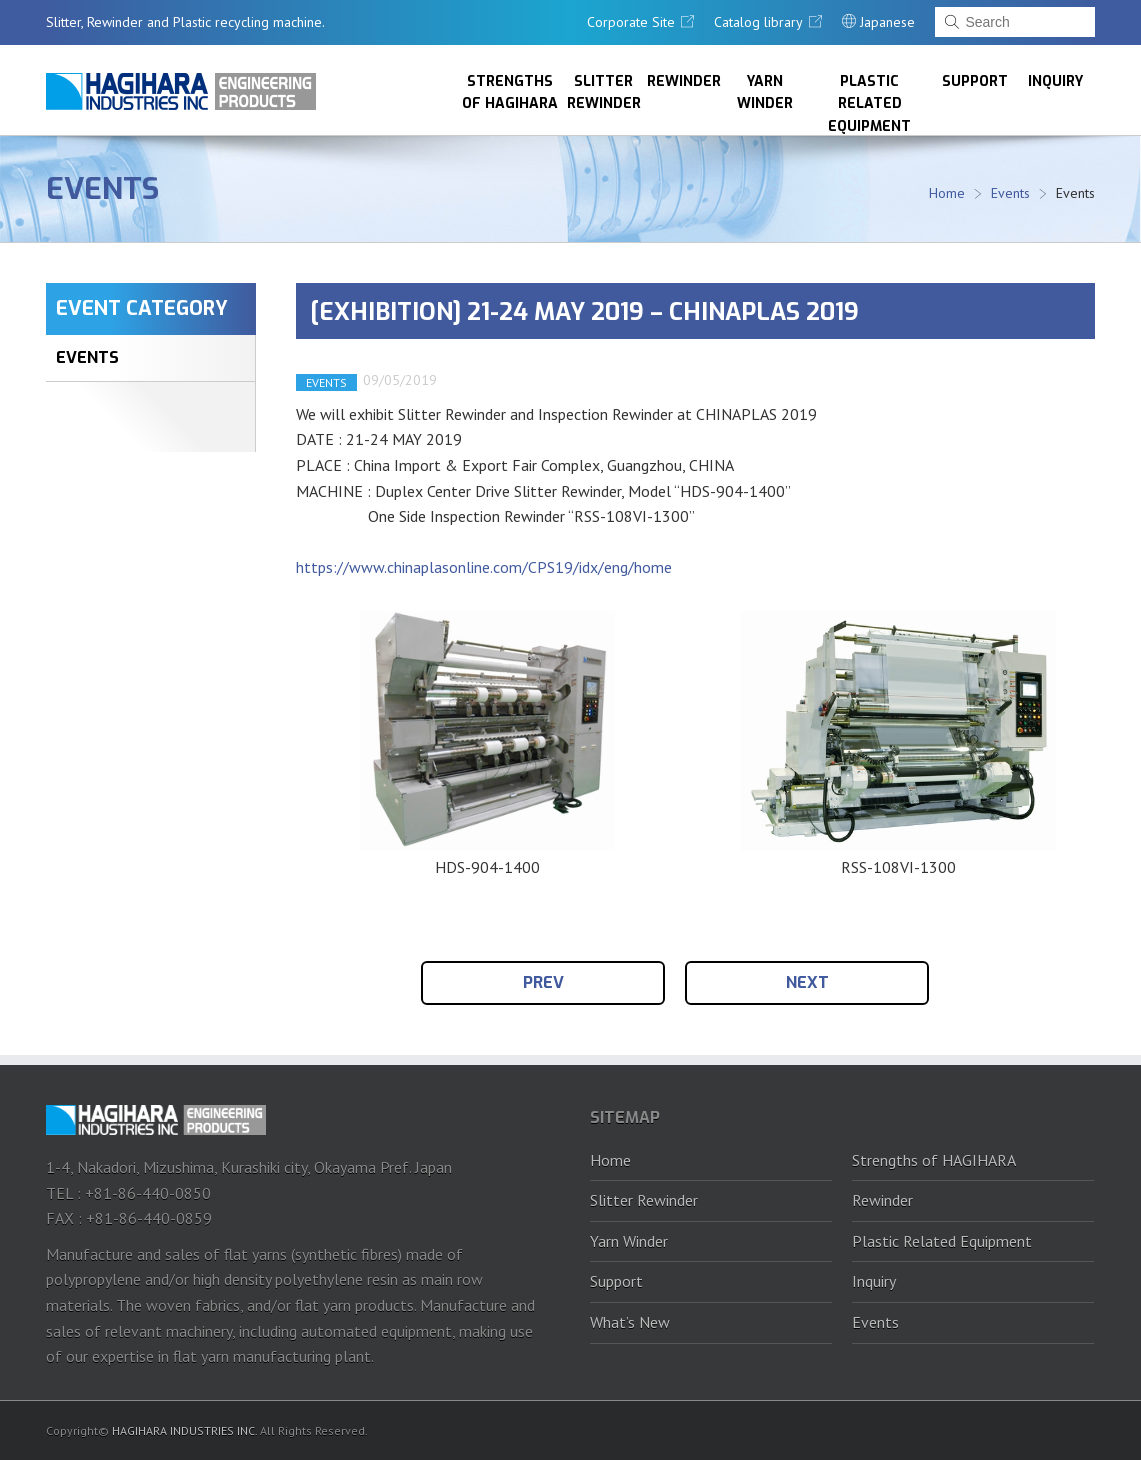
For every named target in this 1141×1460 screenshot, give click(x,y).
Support (975, 81)
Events (102, 189)
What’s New (630, 1322)
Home (947, 193)
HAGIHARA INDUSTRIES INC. (184, 1430)
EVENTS (87, 357)
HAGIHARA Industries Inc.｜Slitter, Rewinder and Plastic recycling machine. (181, 91)
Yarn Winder (765, 92)
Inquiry (1055, 81)
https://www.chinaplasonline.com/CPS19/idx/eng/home (484, 567)
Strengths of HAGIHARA (510, 92)
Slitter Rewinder (604, 92)
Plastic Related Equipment (869, 103)
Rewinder (684, 81)
